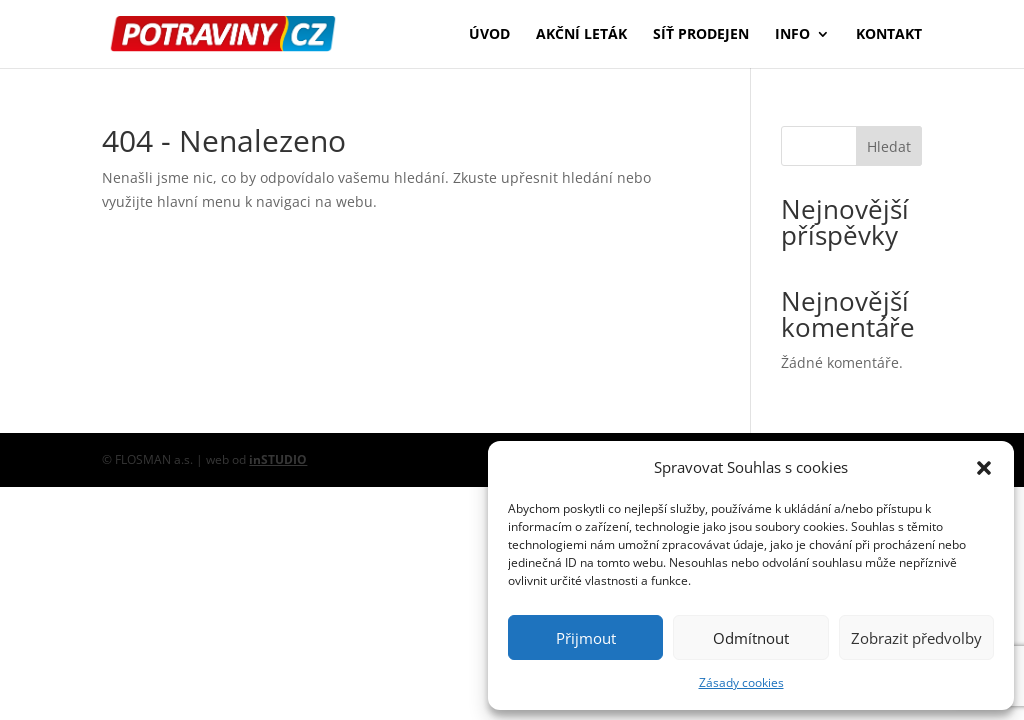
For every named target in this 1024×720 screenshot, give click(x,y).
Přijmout (586, 638)
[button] (984, 468)
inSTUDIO (278, 459)
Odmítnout (751, 638)
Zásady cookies (741, 682)
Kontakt (889, 35)
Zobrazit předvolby (916, 638)
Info (792, 35)
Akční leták (581, 35)
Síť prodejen (701, 35)
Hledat (889, 146)
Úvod (489, 35)
